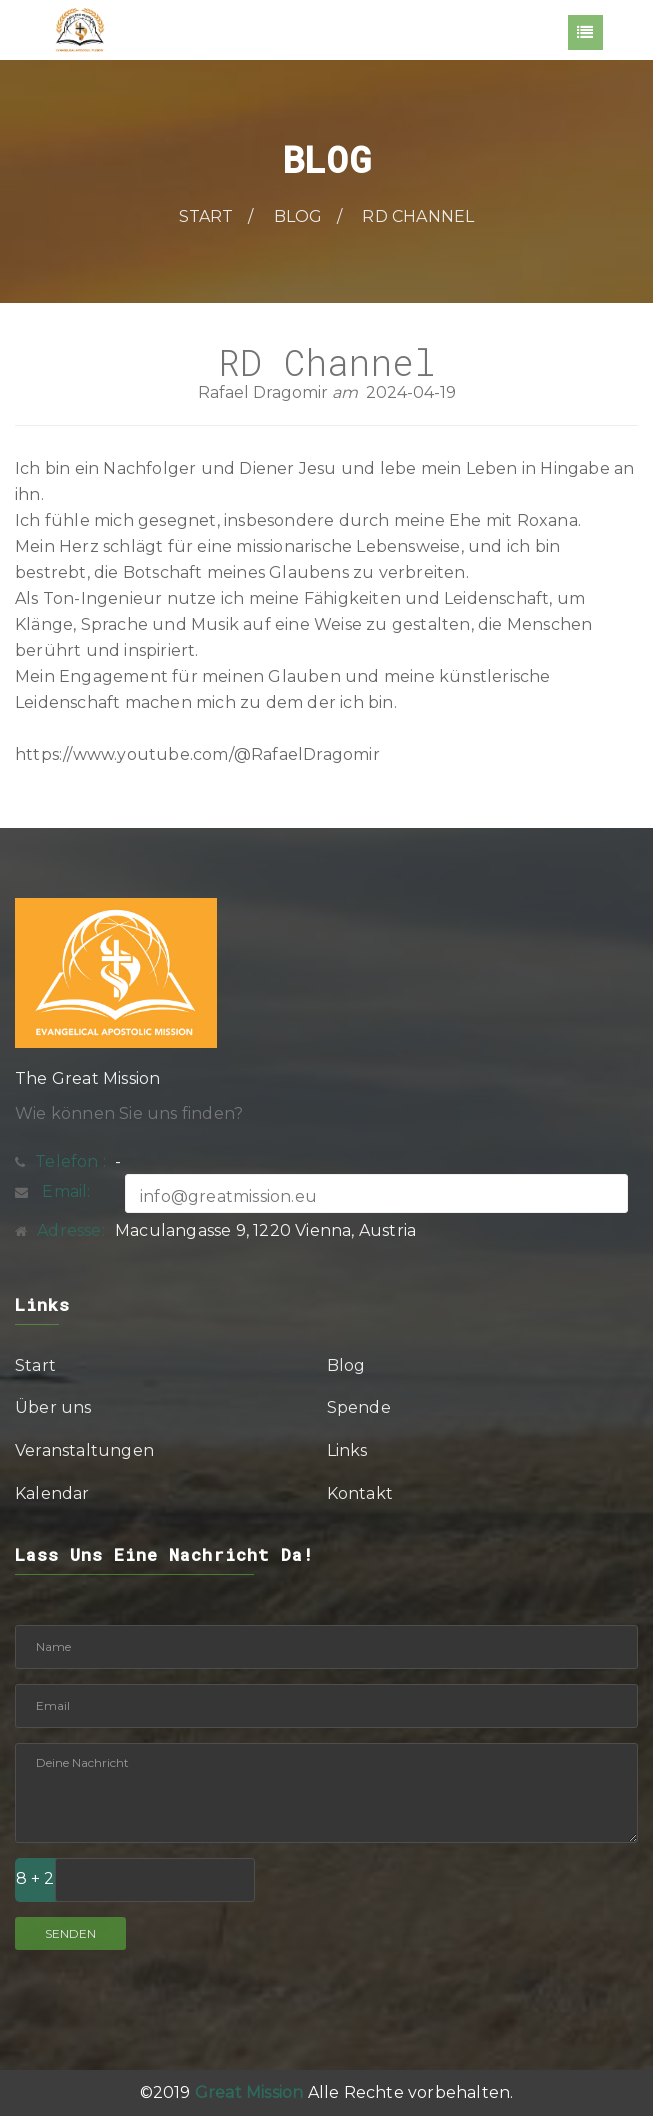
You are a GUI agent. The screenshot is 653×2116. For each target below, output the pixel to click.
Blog (298, 216)
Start (206, 216)
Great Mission (249, 2092)
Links (347, 1450)
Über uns (53, 1407)
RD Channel (418, 216)
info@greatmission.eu (228, 1196)
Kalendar (52, 1493)
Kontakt (360, 1493)
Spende (359, 1407)
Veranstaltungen (84, 1450)
